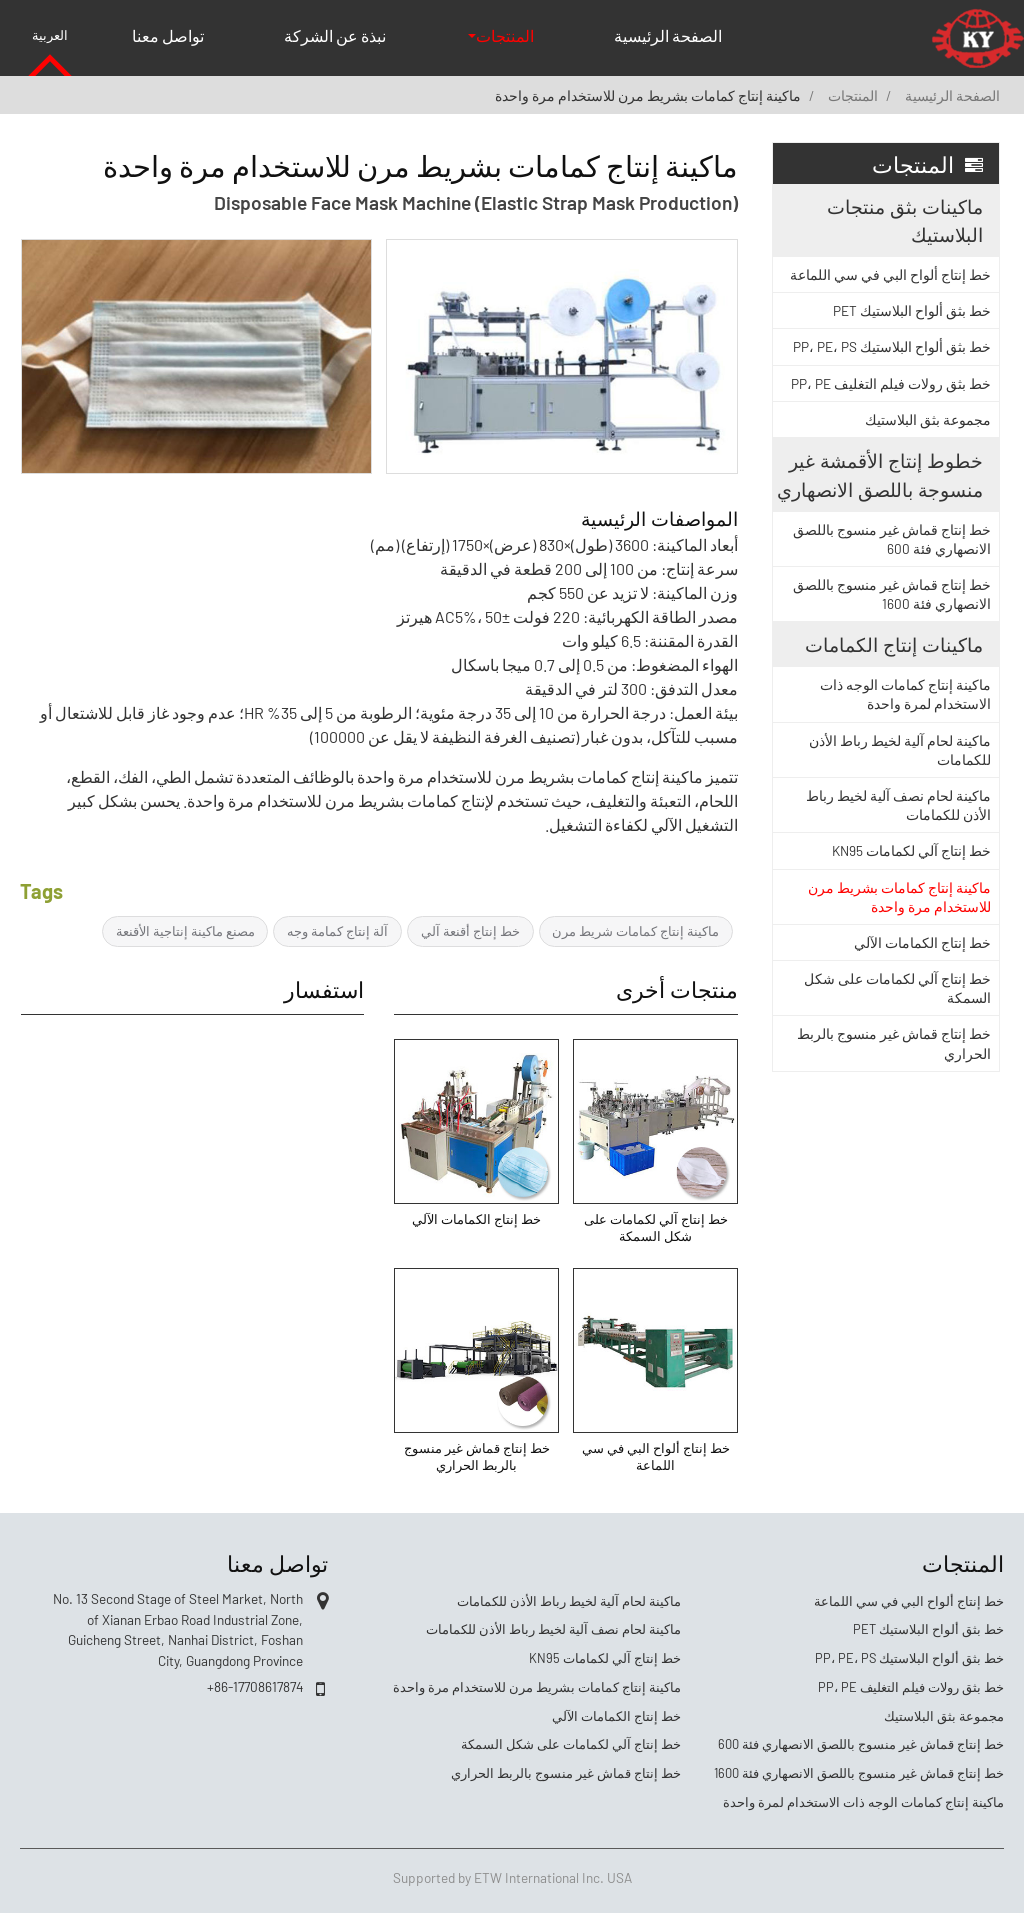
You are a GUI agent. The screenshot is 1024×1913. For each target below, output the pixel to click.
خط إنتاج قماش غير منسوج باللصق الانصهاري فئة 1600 (892, 594)
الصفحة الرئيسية (668, 35)
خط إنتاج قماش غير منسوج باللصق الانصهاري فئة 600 (892, 539)
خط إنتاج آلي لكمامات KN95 (911, 850)
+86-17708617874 (255, 1686)
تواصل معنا (168, 35)
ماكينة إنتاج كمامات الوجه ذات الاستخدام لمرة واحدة (905, 694)
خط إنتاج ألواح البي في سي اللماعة (656, 1457)
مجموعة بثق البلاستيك (928, 419)
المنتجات (853, 95)
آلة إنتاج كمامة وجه (337, 931)
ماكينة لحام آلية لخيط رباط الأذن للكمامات (900, 750)
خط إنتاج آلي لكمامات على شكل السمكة (656, 1228)
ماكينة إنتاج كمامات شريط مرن (635, 931)
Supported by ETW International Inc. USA (512, 1877)
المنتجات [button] (505, 35)
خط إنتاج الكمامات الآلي (476, 1219)
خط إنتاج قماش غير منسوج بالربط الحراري (477, 1457)
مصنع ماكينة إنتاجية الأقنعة (185, 931)
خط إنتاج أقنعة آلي (470, 931)
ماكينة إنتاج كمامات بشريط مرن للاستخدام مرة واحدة (899, 897)
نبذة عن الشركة (335, 35)
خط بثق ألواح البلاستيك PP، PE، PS (892, 346)
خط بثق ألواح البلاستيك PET (912, 310)
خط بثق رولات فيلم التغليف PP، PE (891, 383)
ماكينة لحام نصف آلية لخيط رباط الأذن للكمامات (898, 805)
